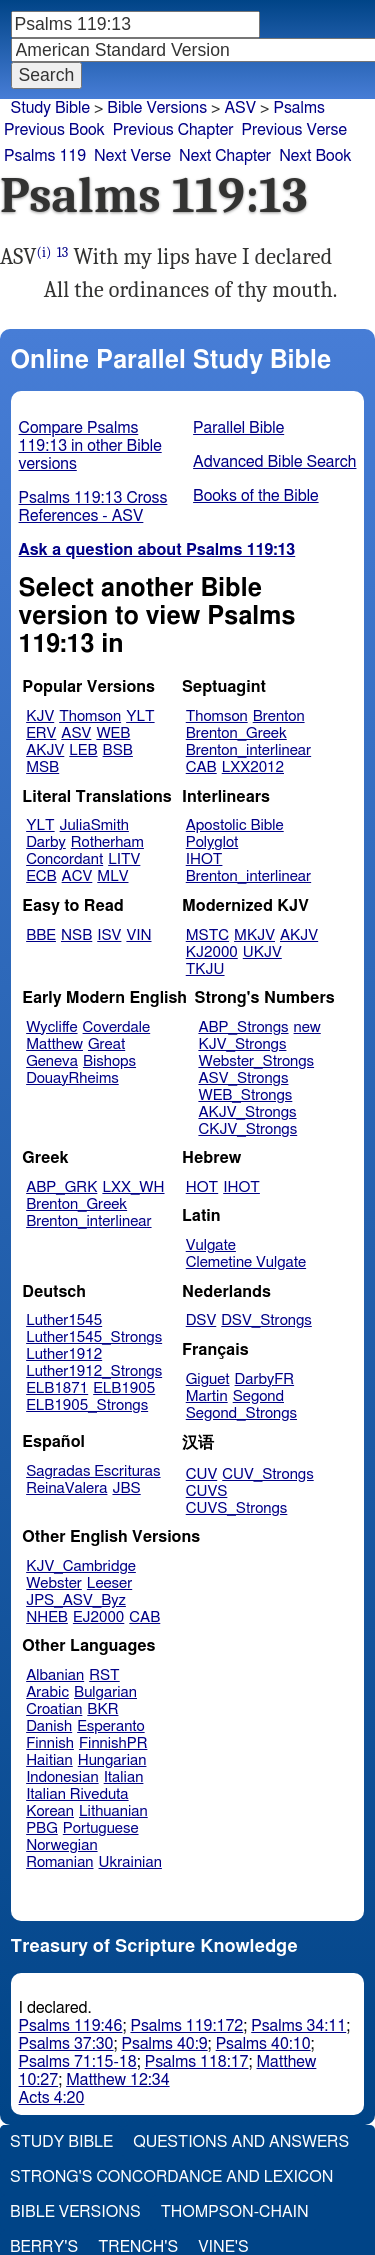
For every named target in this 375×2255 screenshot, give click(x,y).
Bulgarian (105, 1692)
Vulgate (211, 1245)
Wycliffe (51, 1027)
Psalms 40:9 (165, 2044)
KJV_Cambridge (81, 1566)
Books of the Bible (256, 496)
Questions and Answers (241, 2142)
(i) (44, 252)
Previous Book (54, 130)
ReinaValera (66, 1488)
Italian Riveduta (77, 1794)
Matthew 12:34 (117, 2080)
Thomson (90, 716)
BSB (118, 750)
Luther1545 (64, 1320)
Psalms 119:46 (71, 2026)
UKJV (262, 952)
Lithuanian (113, 1811)
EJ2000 (98, 1617)
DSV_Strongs (266, 1320)
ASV (76, 733)
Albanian (55, 1675)
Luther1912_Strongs (94, 1371)
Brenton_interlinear (248, 750)
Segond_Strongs (241, 1413)
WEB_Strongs (245, 1095)
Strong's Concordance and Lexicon (171, 2177)
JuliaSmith (94, 825)
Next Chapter (225, 156)
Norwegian (61, 1845)
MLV (112, 876)
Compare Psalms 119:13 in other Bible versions (90, 446)
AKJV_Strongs (247, 1112)
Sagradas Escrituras (93, 1471)
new (307, 1027)
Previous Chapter (173, 130)
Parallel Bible (238, 428)
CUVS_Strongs (237, 1508)
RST (104, 1675)
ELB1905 (124, 1388)
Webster (54, 1583)
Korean (50, 1811)
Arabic (47, 1692)
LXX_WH (133, 1187)
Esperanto (111, 1726)
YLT (140, 716)
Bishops (109, 1061)
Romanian (59, 1862)
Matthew (54, 1044)
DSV (201, 1320)
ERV (41, 733)
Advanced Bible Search (274, 462)
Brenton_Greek (236, 733)
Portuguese (101, 1828)
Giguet (208, 1379)
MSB (42, 767)
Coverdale (117, 1027)
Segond (258, 1396)
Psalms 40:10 (263, 2044)
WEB (113, 733)
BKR (102, 1709)
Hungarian (112, 1760)
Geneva (52, 1061)
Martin (207, 1396)
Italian (124, 1777)
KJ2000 (212, 952)
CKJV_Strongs (247, 1129)
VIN (138, 935)
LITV (124, 859)
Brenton (279, 716)
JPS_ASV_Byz (76, 1600)
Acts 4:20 (52, 2098)
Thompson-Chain (235, 2212)
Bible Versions (157, 108)
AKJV (45, 750)
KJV (40, 716)
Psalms (298, 108)
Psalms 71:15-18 (78, 2062)
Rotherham (107, 842)
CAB (201, 767)
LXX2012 (253, 767)
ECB (41, 876)
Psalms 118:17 (197, 2062)
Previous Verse (294, 130)
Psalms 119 (45, 156)
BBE (41, 935)
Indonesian (62, 1777)
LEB (83, 750)
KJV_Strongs (242, 1044)
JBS (126, 1488)
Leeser (109, 1583)
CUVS (207, 1491)
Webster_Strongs (256, 1061)
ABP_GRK (61, 1187)
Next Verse (132, 156)
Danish (49, 1726)
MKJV (254, 935)
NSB (76, 935)
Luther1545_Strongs (94, 1337)
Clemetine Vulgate (246, 1262)
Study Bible (50, 108)
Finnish (50, 1743)
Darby (46, 842)
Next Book (315, 156)
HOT (202, 1187)
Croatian (54, 1709)
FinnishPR (113, 1743)
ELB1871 (57, 1388)
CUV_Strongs (267, 1474)
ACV (77, 876)
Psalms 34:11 (298, 2026)
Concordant (64, 859)
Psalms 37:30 (66, 2044)
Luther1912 (64, 1354)
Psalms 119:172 (186, 2026)
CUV (202, 1474)
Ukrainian (130, 1862)
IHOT (204, 859)
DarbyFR (265, 1379)
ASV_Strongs (243, 1078)
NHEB (47, 1617)
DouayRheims (72, 1078)
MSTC (207, 935)
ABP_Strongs (243, 1027)
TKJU (205, 969)
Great (106, 1044)
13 (63, 252)
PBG (42, 1828)
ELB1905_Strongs (87, 1405)
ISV (109, 935)
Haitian (49, 1760)
